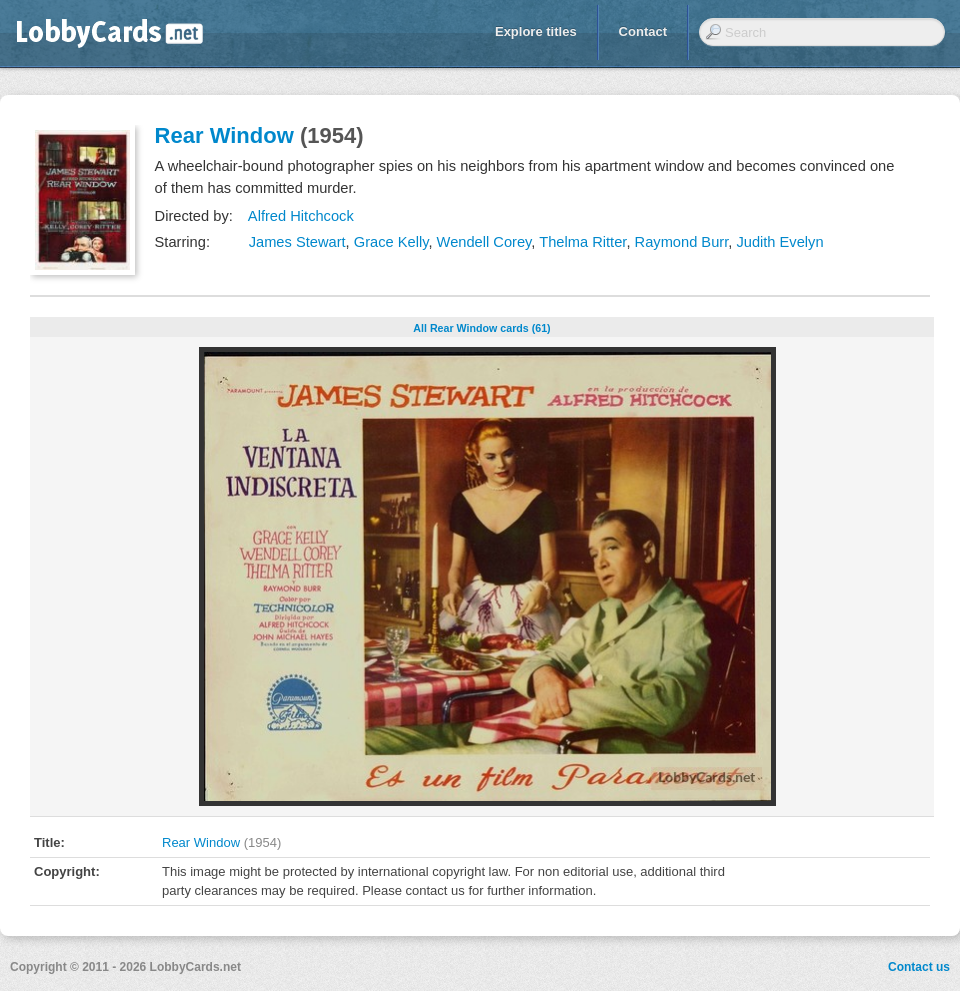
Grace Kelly (391, 242)
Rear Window (224, 135)
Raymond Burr (682, 242)
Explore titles (536, 31)
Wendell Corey (484, 242)
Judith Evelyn (779, 242)
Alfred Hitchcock (301, 216)
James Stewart (297, 242)
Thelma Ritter (582, 242)
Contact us (919, 967)
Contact (643, 31)
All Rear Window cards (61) (481, 328)
